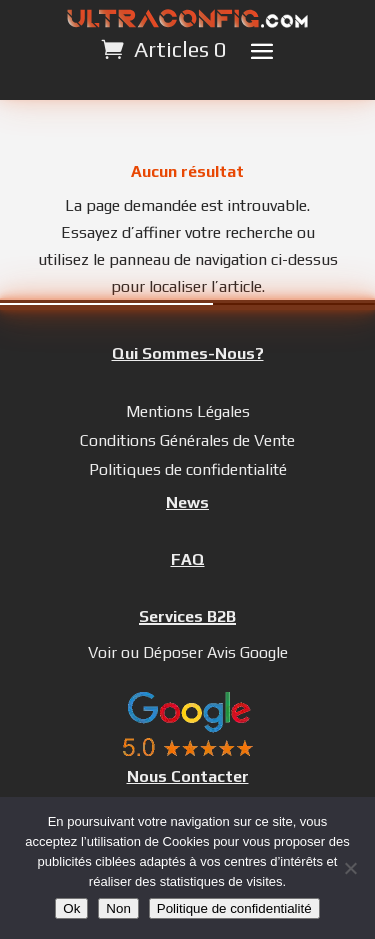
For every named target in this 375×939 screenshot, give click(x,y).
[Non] (350, 868)
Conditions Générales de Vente (187, 440)
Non (118, 908)
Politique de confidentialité (234, 908)
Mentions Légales (188, 411)
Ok (71, 908)
